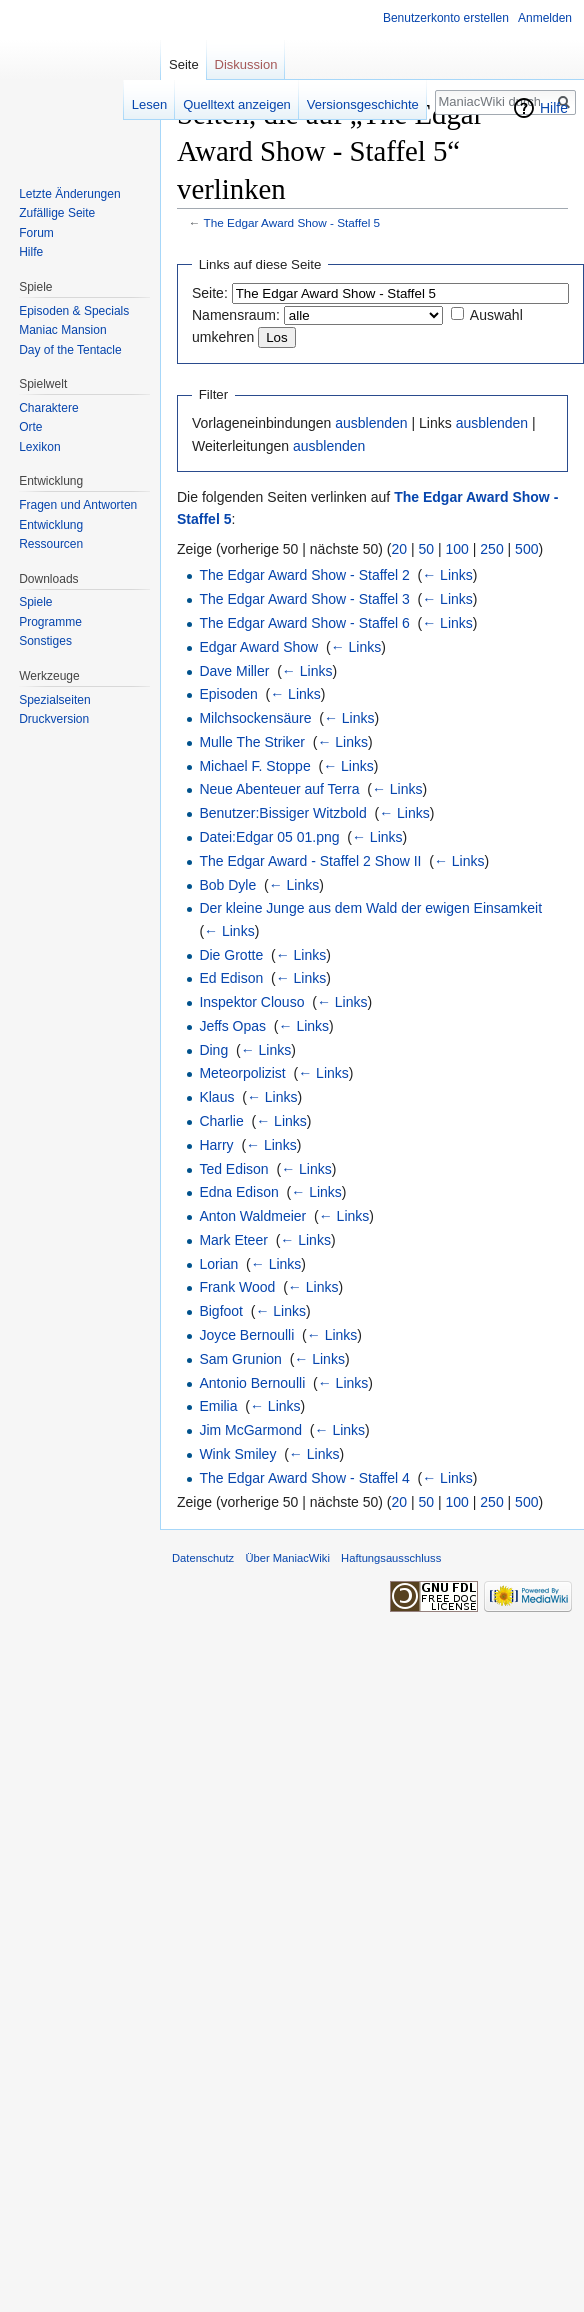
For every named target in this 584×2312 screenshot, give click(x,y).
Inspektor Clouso (251, 1002)
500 (526, 549)
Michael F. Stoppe (254, 766)
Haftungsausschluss (391, 1558)
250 (491, 549)
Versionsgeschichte (363, 104)
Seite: (210, 293)
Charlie (221, 1121)
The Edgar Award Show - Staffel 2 (304, 575)
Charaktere (48, 408)
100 (457, 549)
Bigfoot (221, 1311)
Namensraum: (236, 315)
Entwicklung (51, 525)
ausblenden (371, 423)
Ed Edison (231, 978)
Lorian (218, 1264)
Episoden (228, 694)
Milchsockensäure (255, 718)
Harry (216, 1145)
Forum (36, 233)
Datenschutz (203, 1558)
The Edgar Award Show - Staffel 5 (292, 222)
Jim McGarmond (250, 1430)
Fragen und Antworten (78, 505)
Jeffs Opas (232, 1026)
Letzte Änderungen (69, 194)
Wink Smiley (237, 1454)
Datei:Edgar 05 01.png (269, 837)
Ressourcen (51, 544)
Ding (213, 1050)
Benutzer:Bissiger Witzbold (282, 813)
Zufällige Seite (57, 213)
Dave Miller (234, 671)
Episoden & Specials (74, 311)
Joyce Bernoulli (246, 1335)
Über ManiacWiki (287, 1558)
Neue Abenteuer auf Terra (279, 789)
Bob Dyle (227, 885)
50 (427, 549)
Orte (30, 427)
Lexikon (39, 447)
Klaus (216, 1097)
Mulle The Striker (252, 742)
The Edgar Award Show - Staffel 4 (304, 1478)
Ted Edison (233, 1169)
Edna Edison (238, 1192)
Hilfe (554, 108)
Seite (184, 64)
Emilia (218, 1406)
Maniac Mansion (62, 330)
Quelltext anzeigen (237, 104)
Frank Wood (237, 1287)
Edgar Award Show (258, 647)
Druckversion (54, 719)
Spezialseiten (54, 700)
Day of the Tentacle (70, 350)
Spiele (35, 602)
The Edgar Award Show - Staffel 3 (304, 599)
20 (400, 549)
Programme (50, 622)
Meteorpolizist (242, 1073)
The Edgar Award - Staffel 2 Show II (310, 861)
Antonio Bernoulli (252, 1383)
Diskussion (246, 64)
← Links (447, 575)
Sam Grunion (240, 1359)
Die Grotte (231, 955)
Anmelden (545, 18)
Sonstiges (45, 641)
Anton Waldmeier (252, 1216)
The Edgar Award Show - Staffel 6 (304, 623)
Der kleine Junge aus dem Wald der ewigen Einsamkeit (370, 908)
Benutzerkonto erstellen (446, 18)
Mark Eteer (233, 1240)
